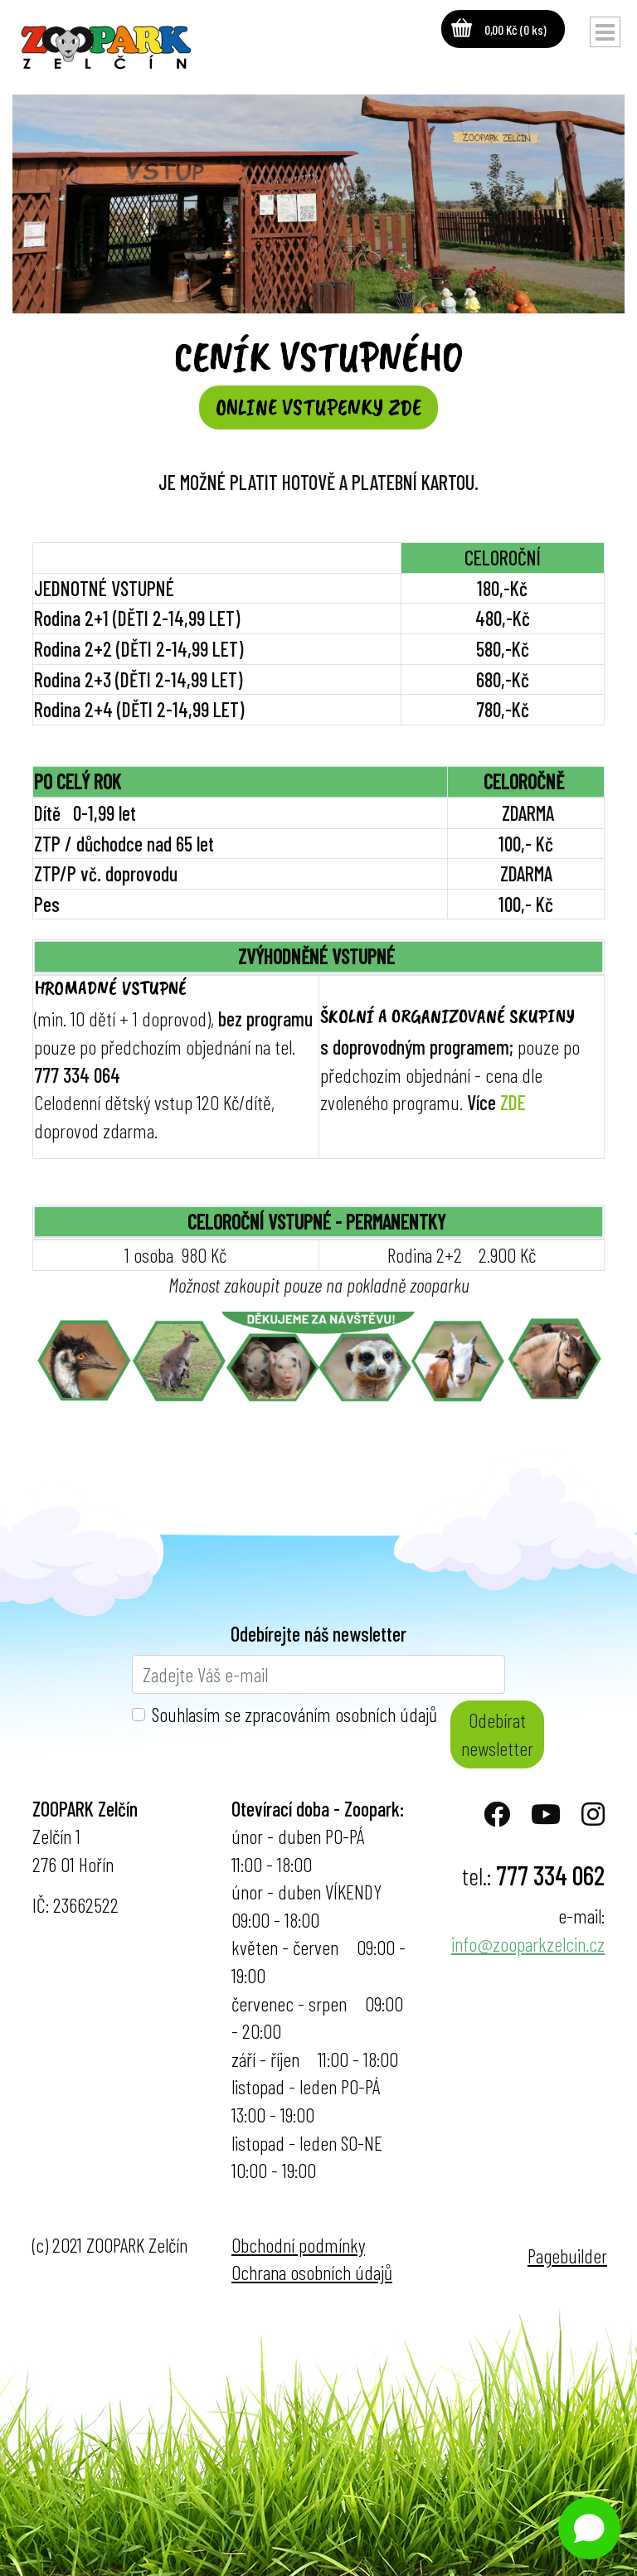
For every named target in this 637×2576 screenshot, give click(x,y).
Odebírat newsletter (497, 1734)
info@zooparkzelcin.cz (528, 1944)
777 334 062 (550, 1874)
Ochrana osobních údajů (311, 2272)
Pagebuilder (567, 2256)
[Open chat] (589, 2528)
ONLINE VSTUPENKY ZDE (318, 406)
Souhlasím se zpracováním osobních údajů (294, 1714)
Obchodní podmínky (298, 2245)
